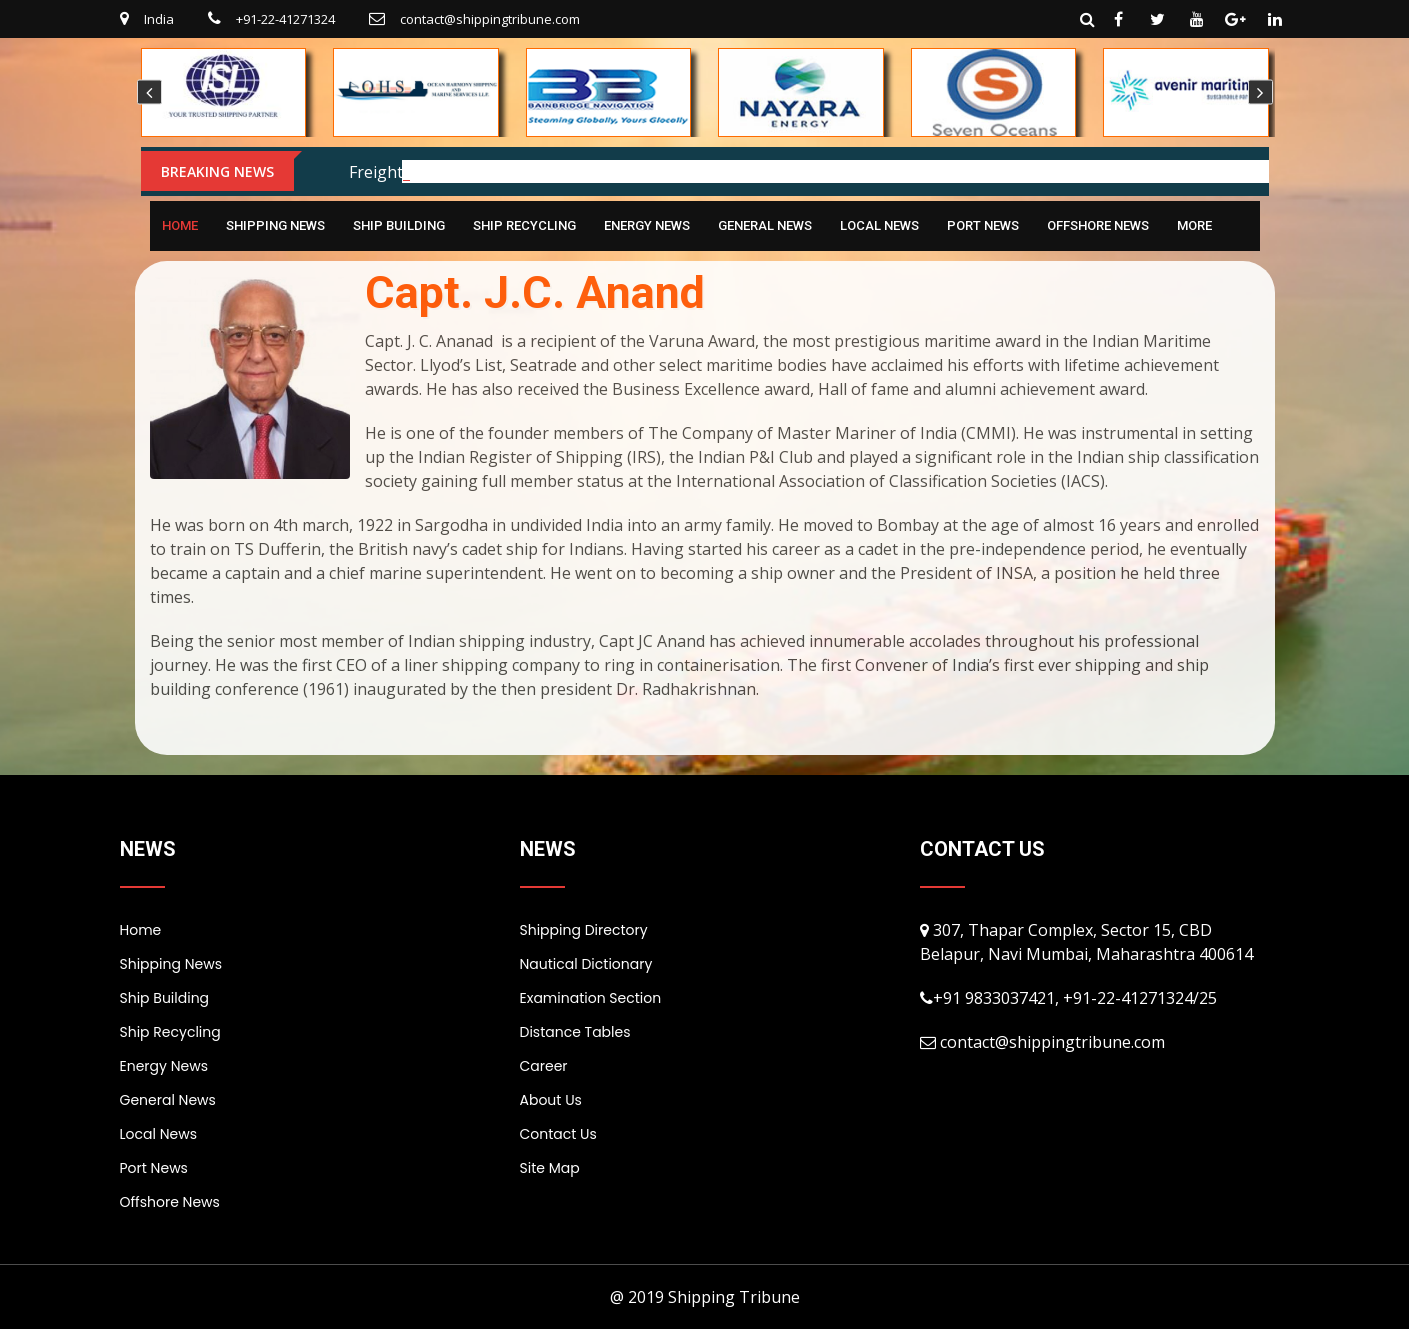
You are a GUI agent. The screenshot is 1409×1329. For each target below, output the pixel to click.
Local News (879, 225)
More (1194, 225)
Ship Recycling (524, 225)
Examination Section (591, 998)
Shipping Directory (584, 930)
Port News (983, 225)
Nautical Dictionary (586, 964)
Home (180, 225)
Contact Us (558, 1134)
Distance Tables (575, 1032)
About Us (551, 1100)
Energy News (647, 225)
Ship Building (399, 225)
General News (765, 225)
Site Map (550, 1168)
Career (544, 1066)
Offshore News (1098, 225)
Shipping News (275, 225)
